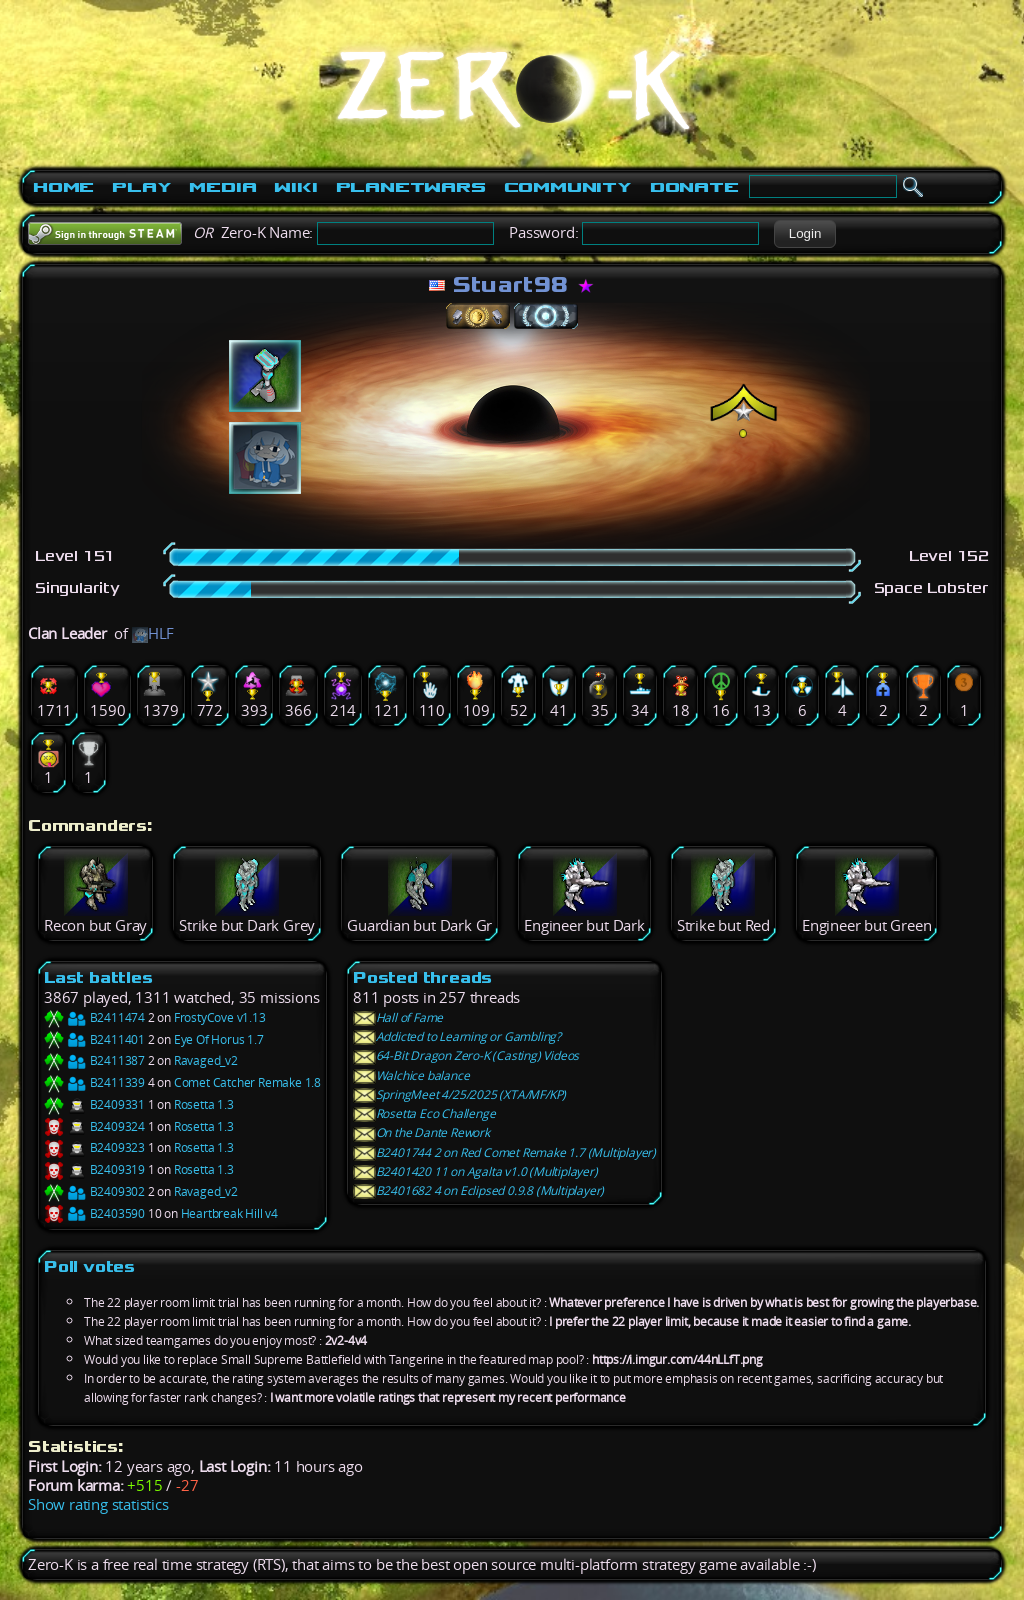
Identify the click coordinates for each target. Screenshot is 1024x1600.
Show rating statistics (98, 1504)
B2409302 (94, 1191)
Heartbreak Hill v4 (229, 1213)
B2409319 (94, 1169)
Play (141, 187)
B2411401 (94, 1039)
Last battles (98, 977)
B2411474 (94, 1017)
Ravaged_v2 (206, 1060)
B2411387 (94, 1060)
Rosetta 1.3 (204, 1104)
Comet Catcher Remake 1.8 (247, 1082)
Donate (694, 187)
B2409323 (94, 1147)
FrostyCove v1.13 (220, 1017)
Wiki (295, 187)
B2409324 (94, 1126)
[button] (804, 234)
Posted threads (422, 977)
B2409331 (94, 1104)
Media (222, 187)
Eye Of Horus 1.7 (219, 1039)
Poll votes (89, 1266)
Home (63, 187)
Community (568, 187)
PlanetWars (411, 187)
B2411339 (94, 1082)
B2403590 (94, 1213)
